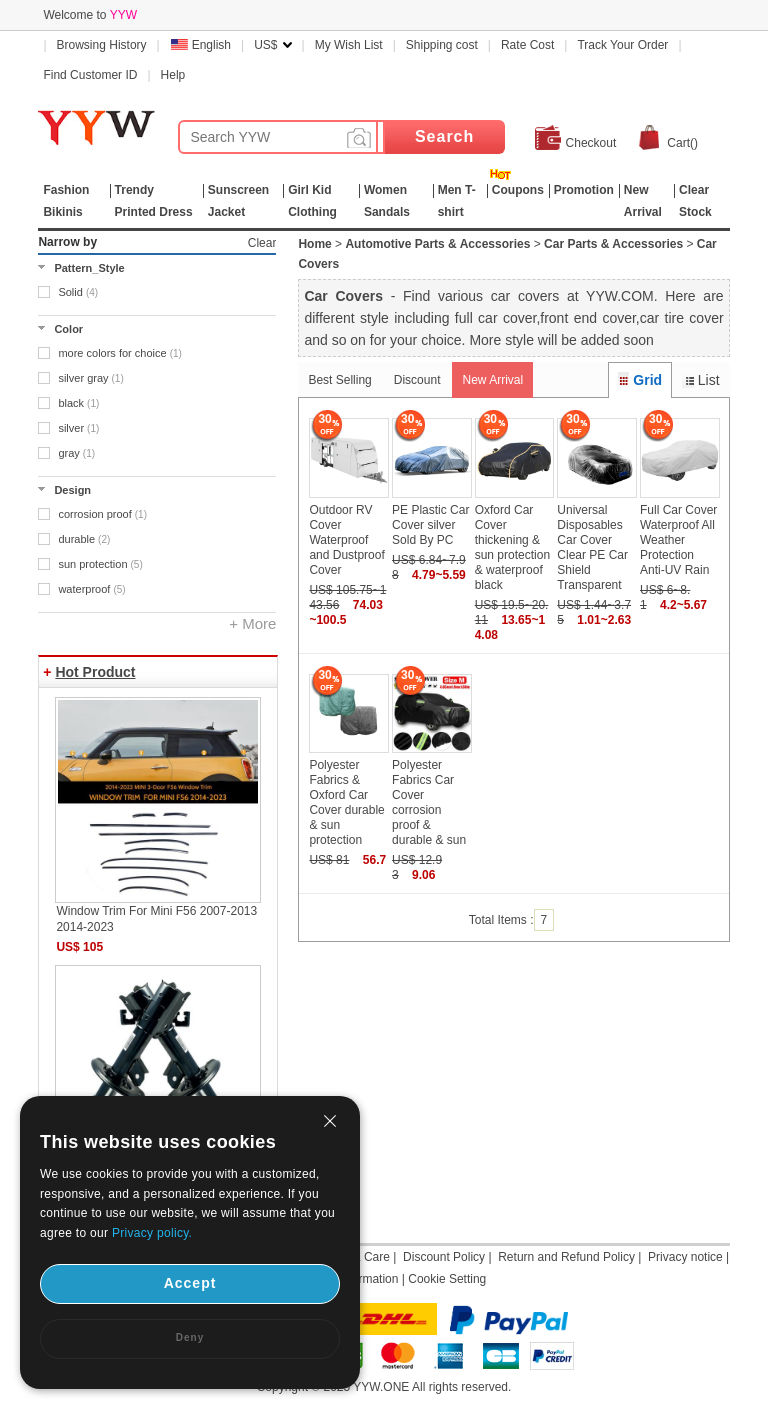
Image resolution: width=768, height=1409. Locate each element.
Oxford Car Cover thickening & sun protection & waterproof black (512, 547)
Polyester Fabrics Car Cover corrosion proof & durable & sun (429, 802)
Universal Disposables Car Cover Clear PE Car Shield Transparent (592, 547)
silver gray (90, 378)
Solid (78, 292)
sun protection (100, 564)
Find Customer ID (90, 75)
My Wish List (349, 45)
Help (173, 75)
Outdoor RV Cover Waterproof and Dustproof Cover (346, 540)
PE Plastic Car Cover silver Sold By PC (430, 525)
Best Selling (339, 380)
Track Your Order (622, 45)
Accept (190, 1283)
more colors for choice (119, 353)
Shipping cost (442, 45)
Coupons (518, 190)
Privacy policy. (152, 1233)
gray (76, 453)
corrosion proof (102, 514)
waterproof (91, 589)
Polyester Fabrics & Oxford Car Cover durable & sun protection (346, 802)
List (700, 380)
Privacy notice (685, 1257)
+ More (252, 623)
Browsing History (102, 45)
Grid (640, 380)
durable (84, 539)
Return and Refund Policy (566, 1257)
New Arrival (492, 380)
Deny (190, 1337)
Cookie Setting (447, 1279)
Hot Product (95, 672)
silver (78, 428)
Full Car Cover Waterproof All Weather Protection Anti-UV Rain (678, 540)
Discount (417, 380)
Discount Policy (444, 1257)
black (78, 403)
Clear (262, 243)
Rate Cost (527, 45)
